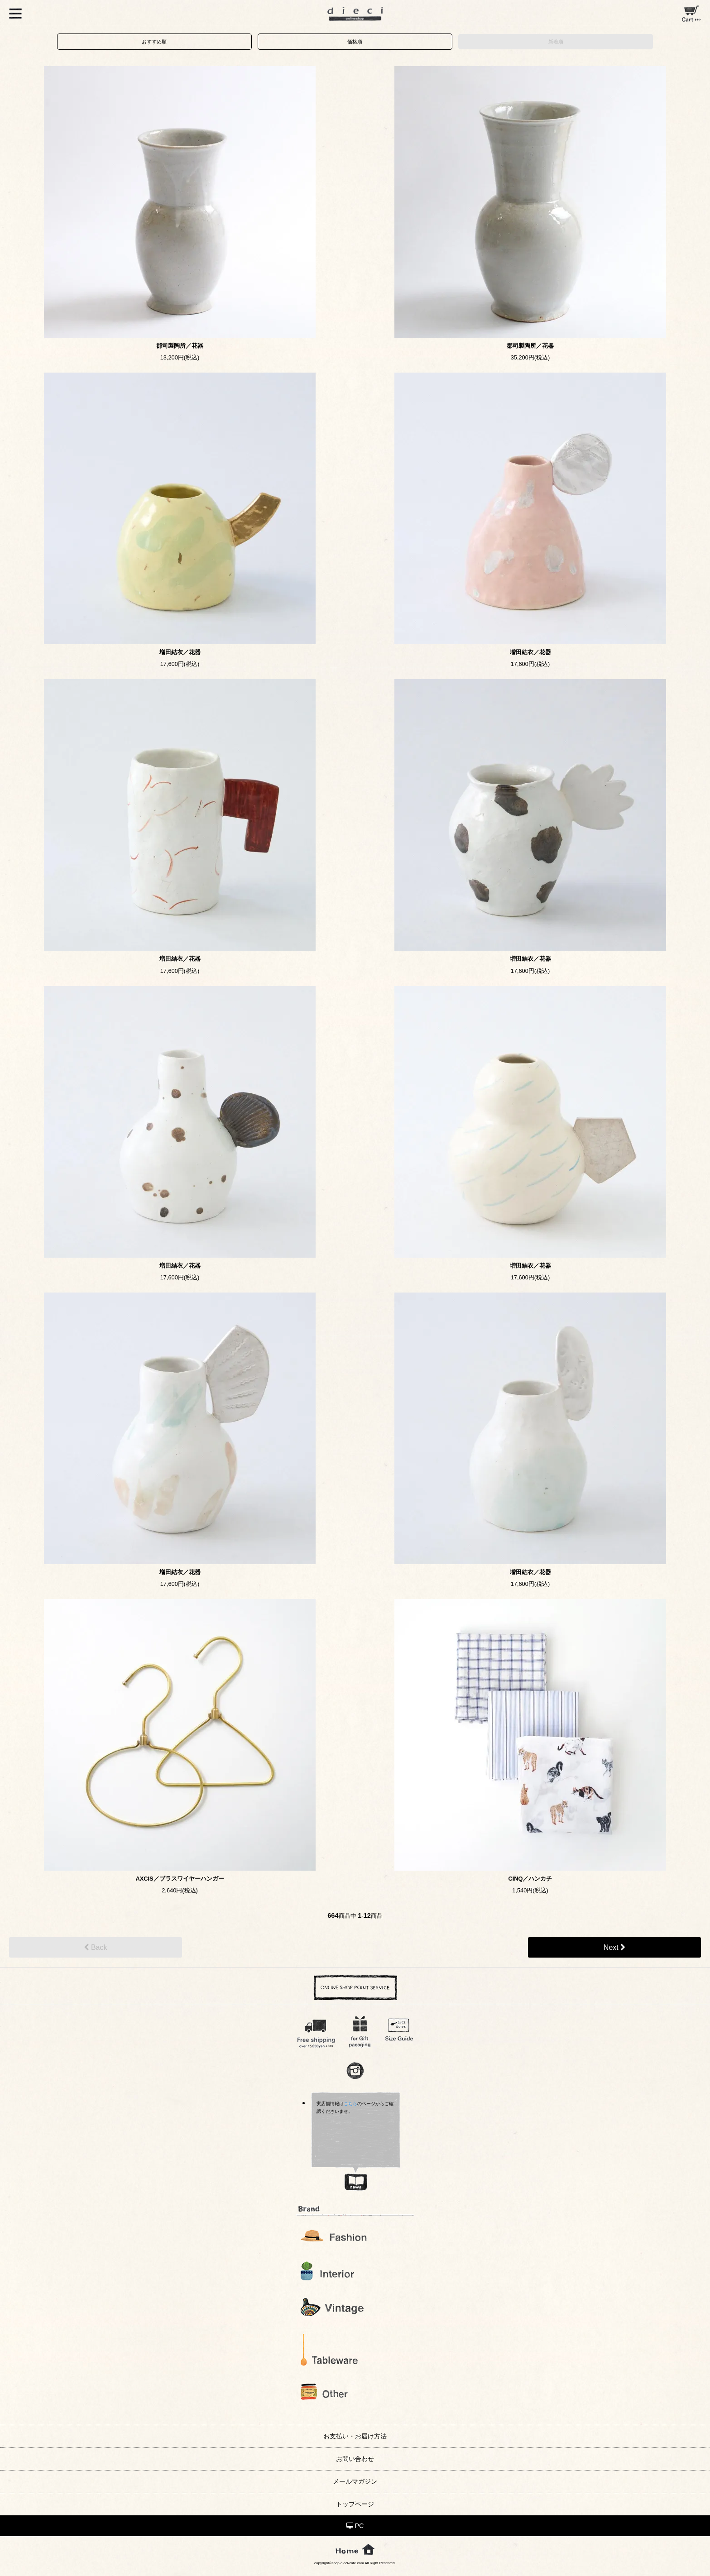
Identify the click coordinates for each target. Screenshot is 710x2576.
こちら (350, 2103)
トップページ (355, 2504)
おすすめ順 (154, 41)
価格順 (354, 41)
